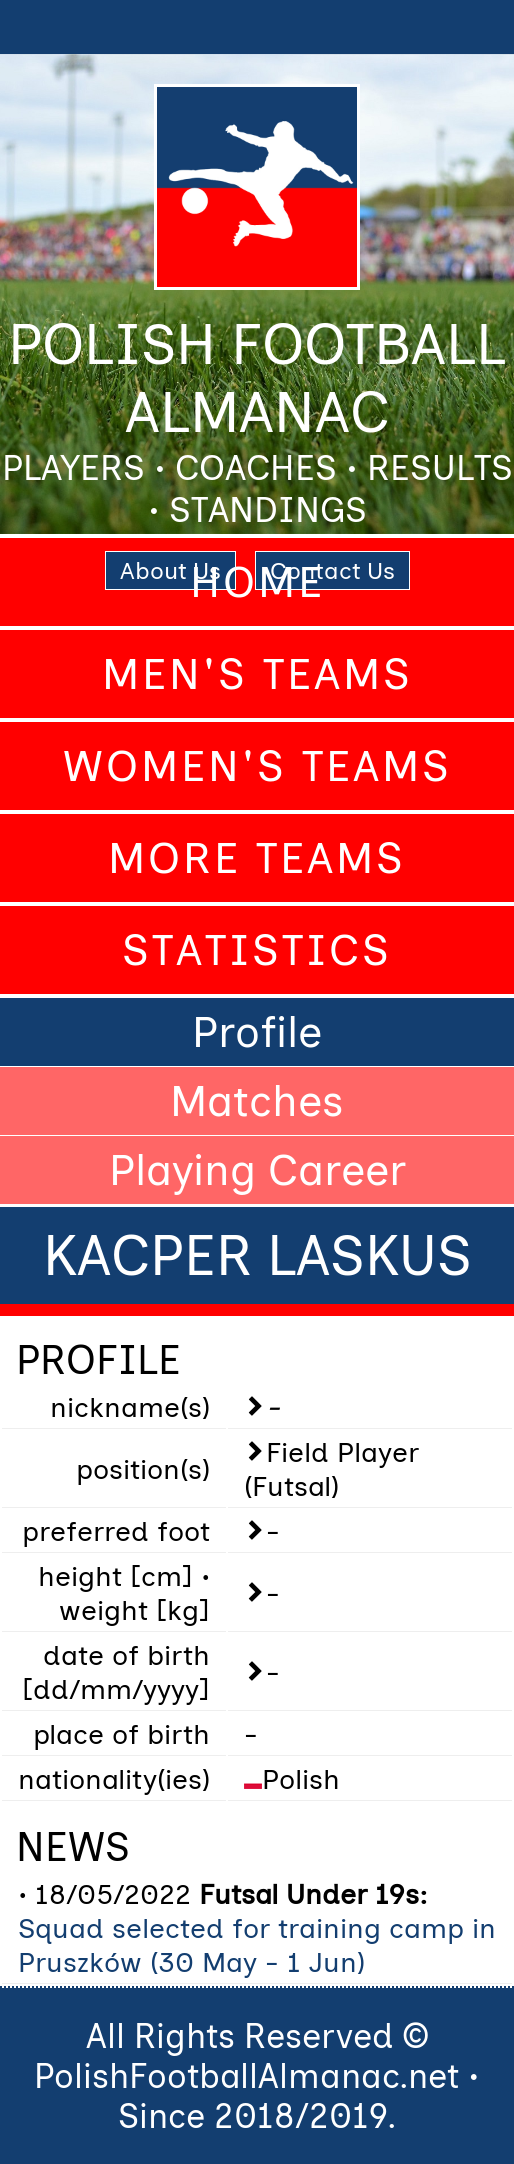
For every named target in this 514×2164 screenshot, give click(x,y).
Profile (257, 1032)
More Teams (257, 858)
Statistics (257, 950)
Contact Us (332, 570)
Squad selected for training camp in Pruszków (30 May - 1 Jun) (257, 1945)
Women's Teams (257, 766)
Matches (257, 1101)
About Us (170, 570)
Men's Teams (257, 674)
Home (257, 582)
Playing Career (257, 1170)
